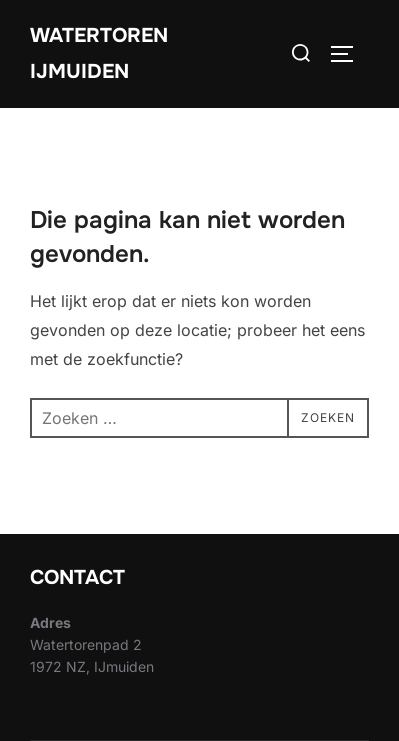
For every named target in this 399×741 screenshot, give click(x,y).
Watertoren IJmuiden (99, 53)
